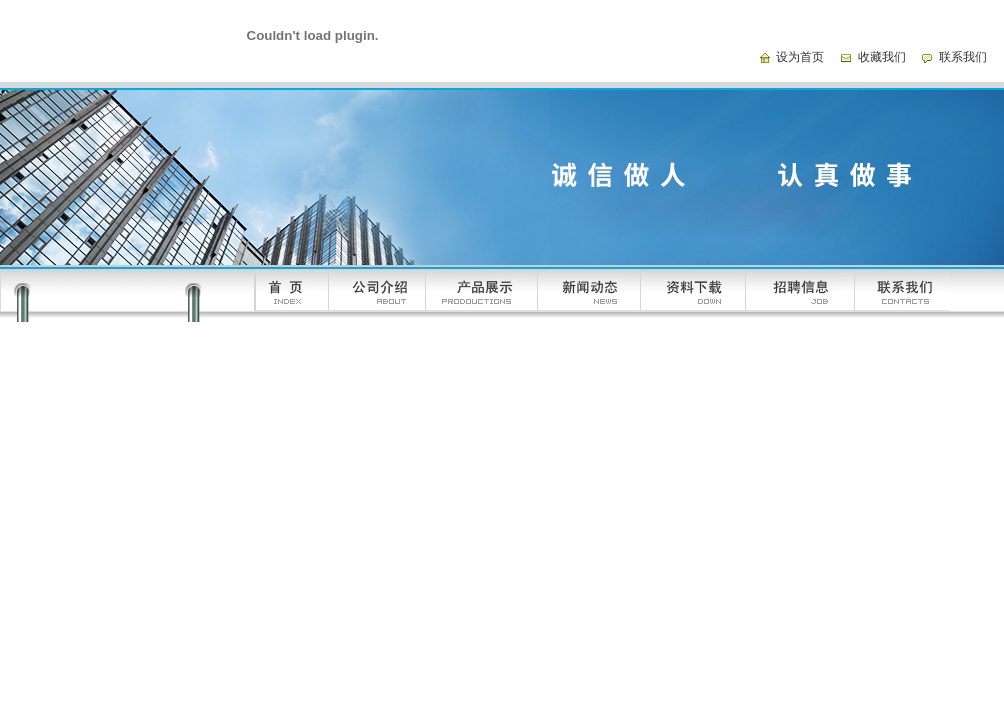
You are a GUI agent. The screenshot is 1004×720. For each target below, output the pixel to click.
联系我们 (963, 57)
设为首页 (800, 57)
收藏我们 (882, 57)
